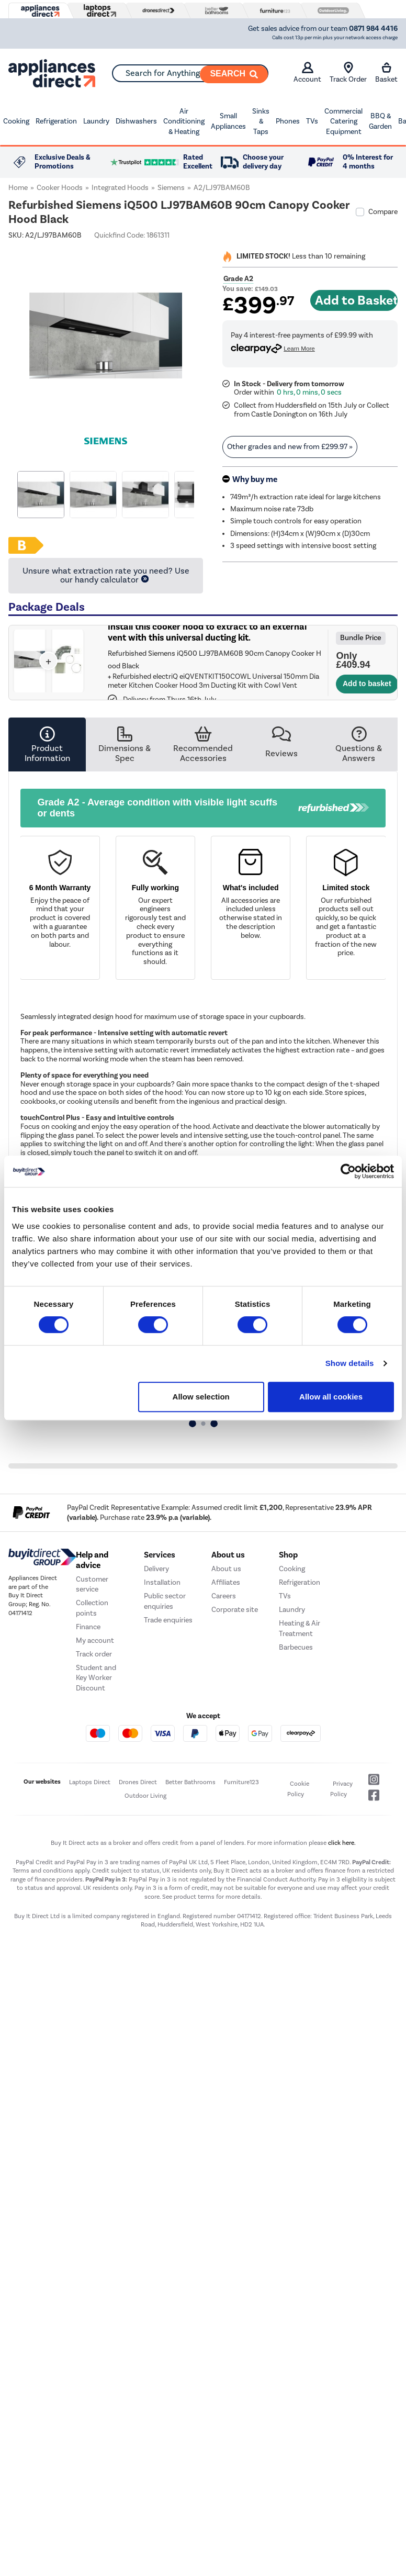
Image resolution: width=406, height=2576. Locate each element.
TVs (312, 121)
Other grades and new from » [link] (290, 446)
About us (226, 1568)
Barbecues (296, 1647)
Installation (162, 1582)
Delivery (156, 1568)
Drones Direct (138, 1782)
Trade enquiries (168, 1620)
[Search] (234, 74)
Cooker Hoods (60, 187)
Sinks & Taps (260, 121)
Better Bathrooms (190, 1782)
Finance (88, 1626)
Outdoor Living (145, 1795)
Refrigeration (56, 121)
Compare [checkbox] (383, 211)
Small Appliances (228, 121)
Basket (386, 73)
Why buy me (254, 479)
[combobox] (190, 73)
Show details (349, 1363)
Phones (288, 121)
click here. (342, 1842)
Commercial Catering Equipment (343, 121)
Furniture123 (241, 1782)
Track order (94, 1654)
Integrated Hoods (120, 187)
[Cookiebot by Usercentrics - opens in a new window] (348, 1171)
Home (18, 187)
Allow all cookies (331, 1396)
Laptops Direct (89, 1782)
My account (95, 1640)
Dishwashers (136, 121)
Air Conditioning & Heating (184, 121)
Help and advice (92, 1560)
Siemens (171, 187)
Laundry (96, 121)
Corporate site (234, 1609)
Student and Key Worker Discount (96, 1678)
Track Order (348, 73)
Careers (223, 1596)
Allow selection (201, 1396)
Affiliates (225, 1582)
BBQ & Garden (380, 121)
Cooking (16, 121)
